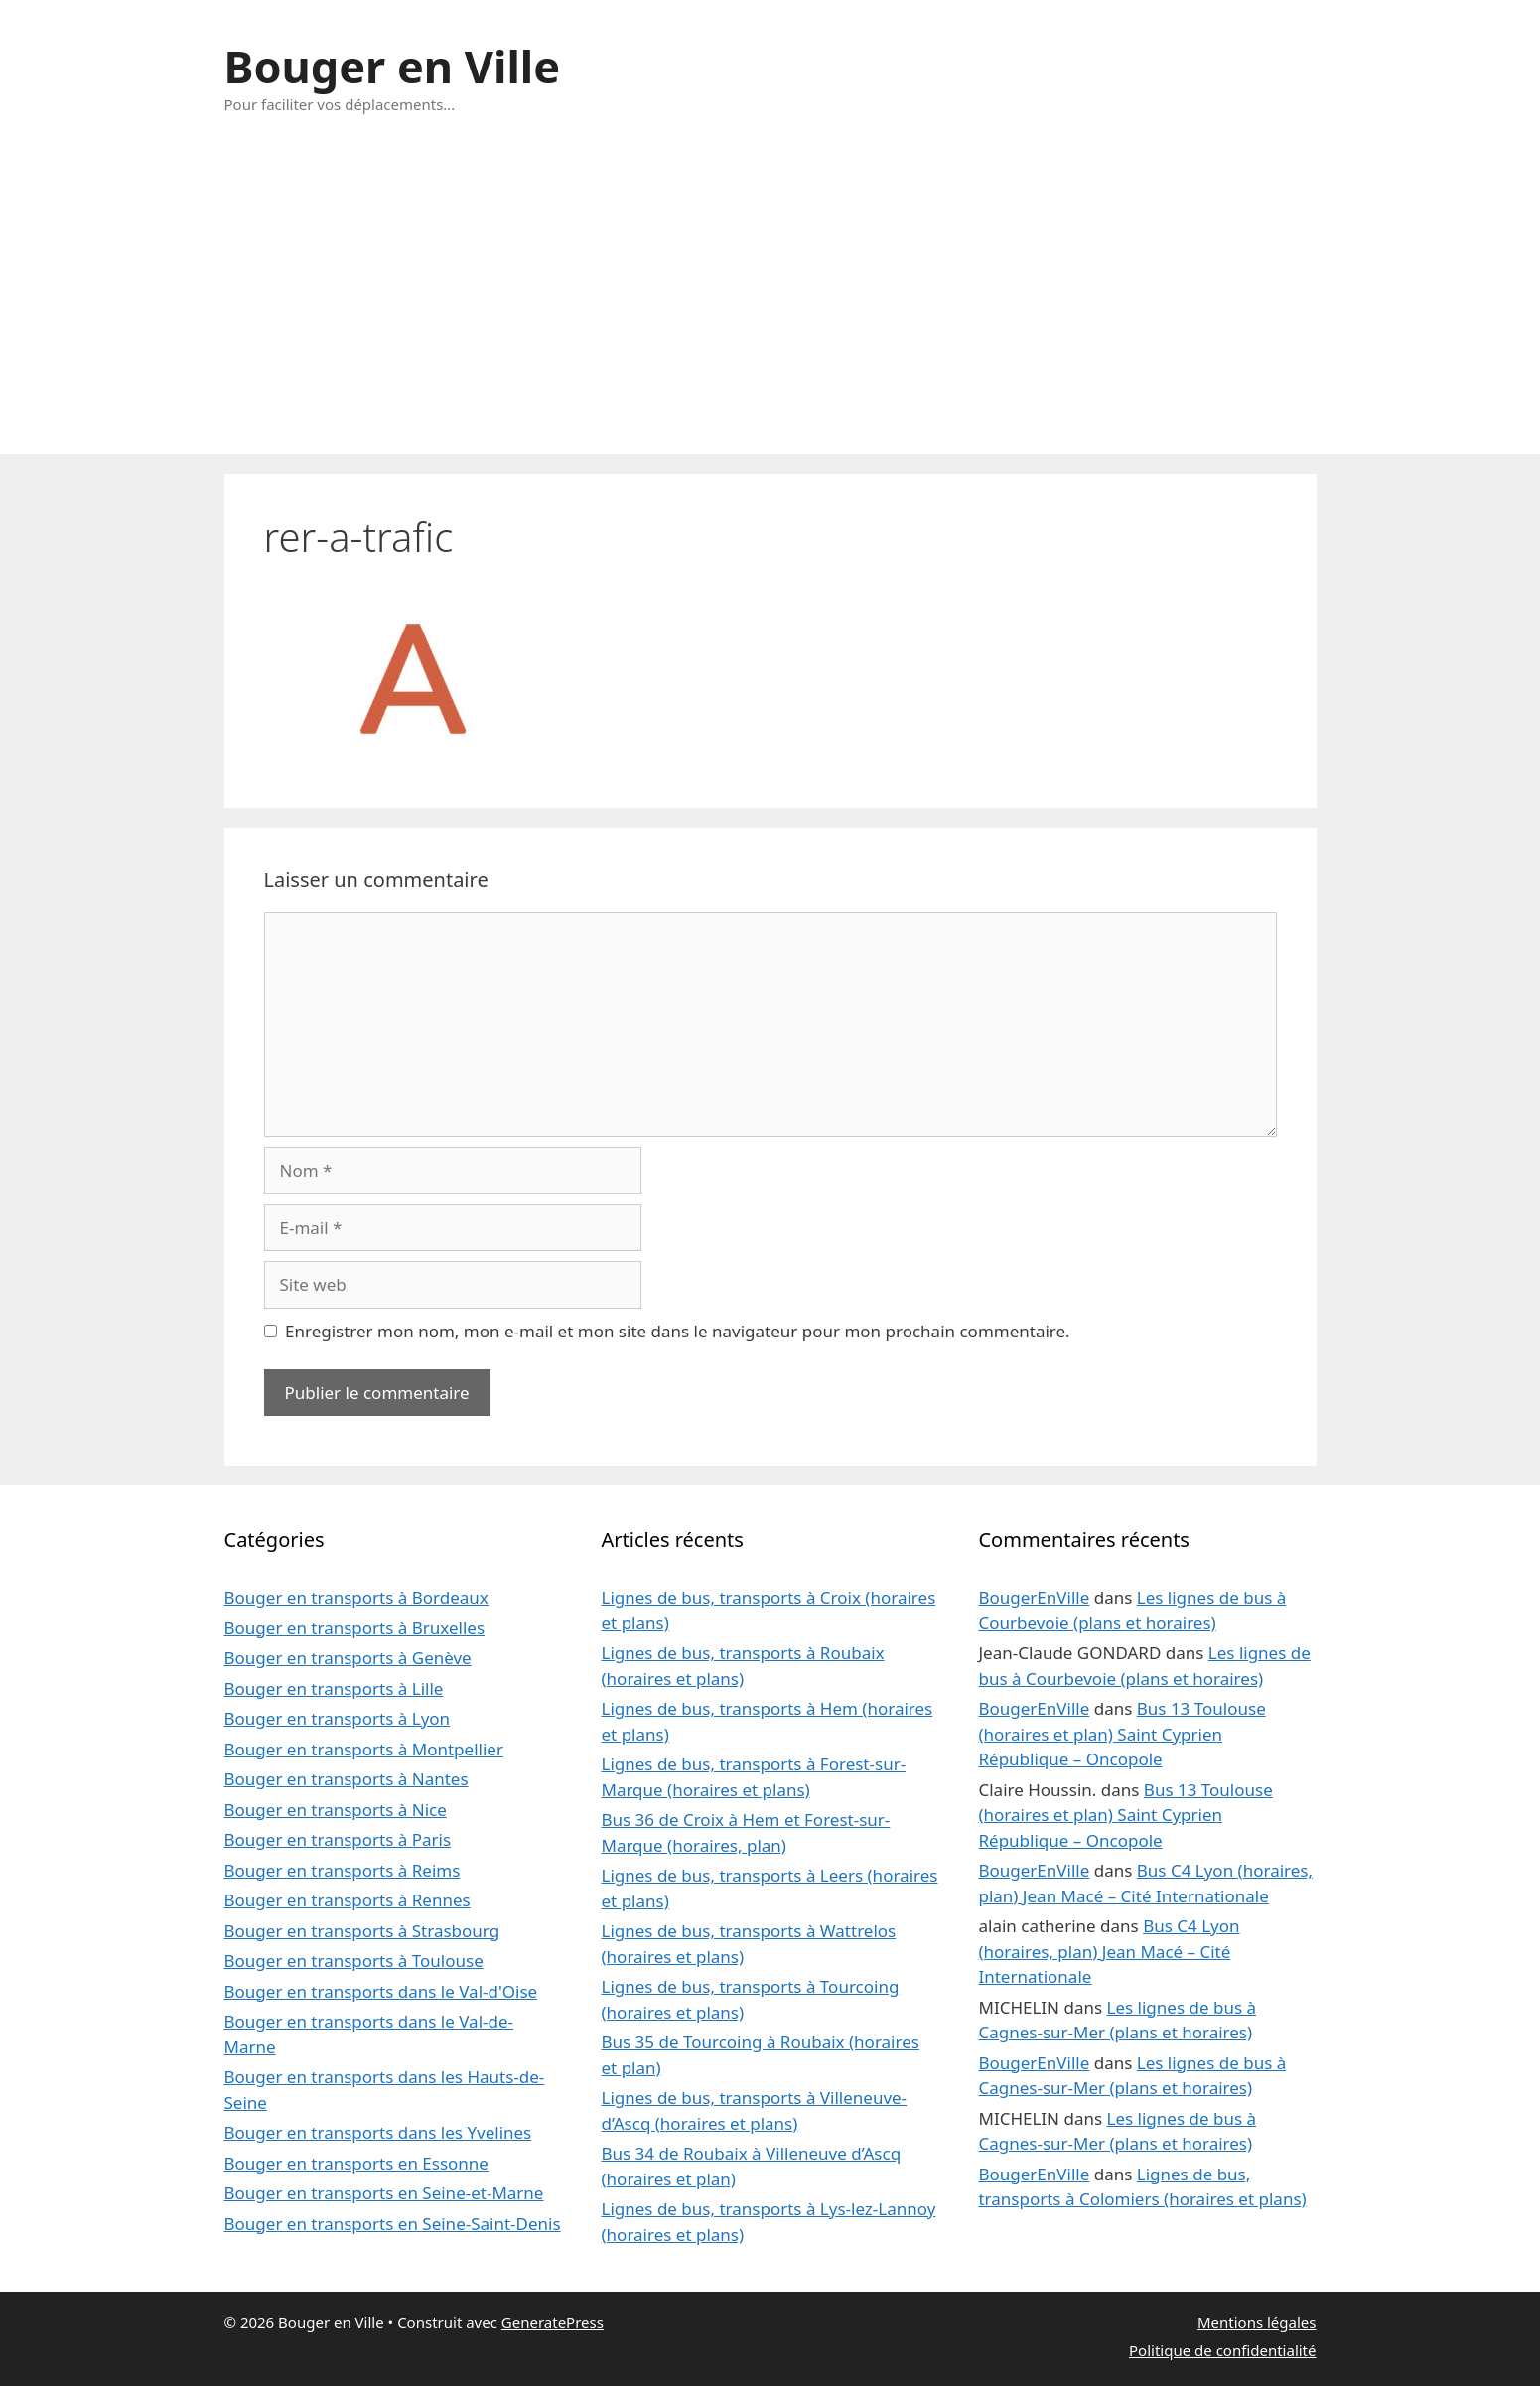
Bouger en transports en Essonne (356, 2163)
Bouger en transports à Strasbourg (362, 1930)
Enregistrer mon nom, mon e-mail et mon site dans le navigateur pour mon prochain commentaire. (677, 1331)
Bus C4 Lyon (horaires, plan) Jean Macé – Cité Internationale (1108, 1951)
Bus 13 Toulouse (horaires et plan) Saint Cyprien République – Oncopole (1121, 1733)
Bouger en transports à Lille (334, 1688)
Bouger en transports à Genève (348, 1657)
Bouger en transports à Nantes (346, 1778)
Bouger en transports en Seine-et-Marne (384, 2192)
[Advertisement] (770, 305)
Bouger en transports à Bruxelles (355, 1627)
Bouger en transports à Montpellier (363, 1749)
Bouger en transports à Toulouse (354, 1960)
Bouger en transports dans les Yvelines (378, 2132)
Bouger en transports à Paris (338, 1839)
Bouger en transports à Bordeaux (356, 1597)
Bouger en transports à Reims (342, 1870)
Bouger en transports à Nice (335, 1809)
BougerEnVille (1033, 1597)
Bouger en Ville (392, 66)
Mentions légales (1257, 2322)
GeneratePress (552, 2322)
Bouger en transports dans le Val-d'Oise (381, 1991)
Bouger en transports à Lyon (337, 1718)
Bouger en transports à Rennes (347, 1900)
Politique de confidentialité (1222, 2350)
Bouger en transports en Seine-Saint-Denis (392, 2223)
